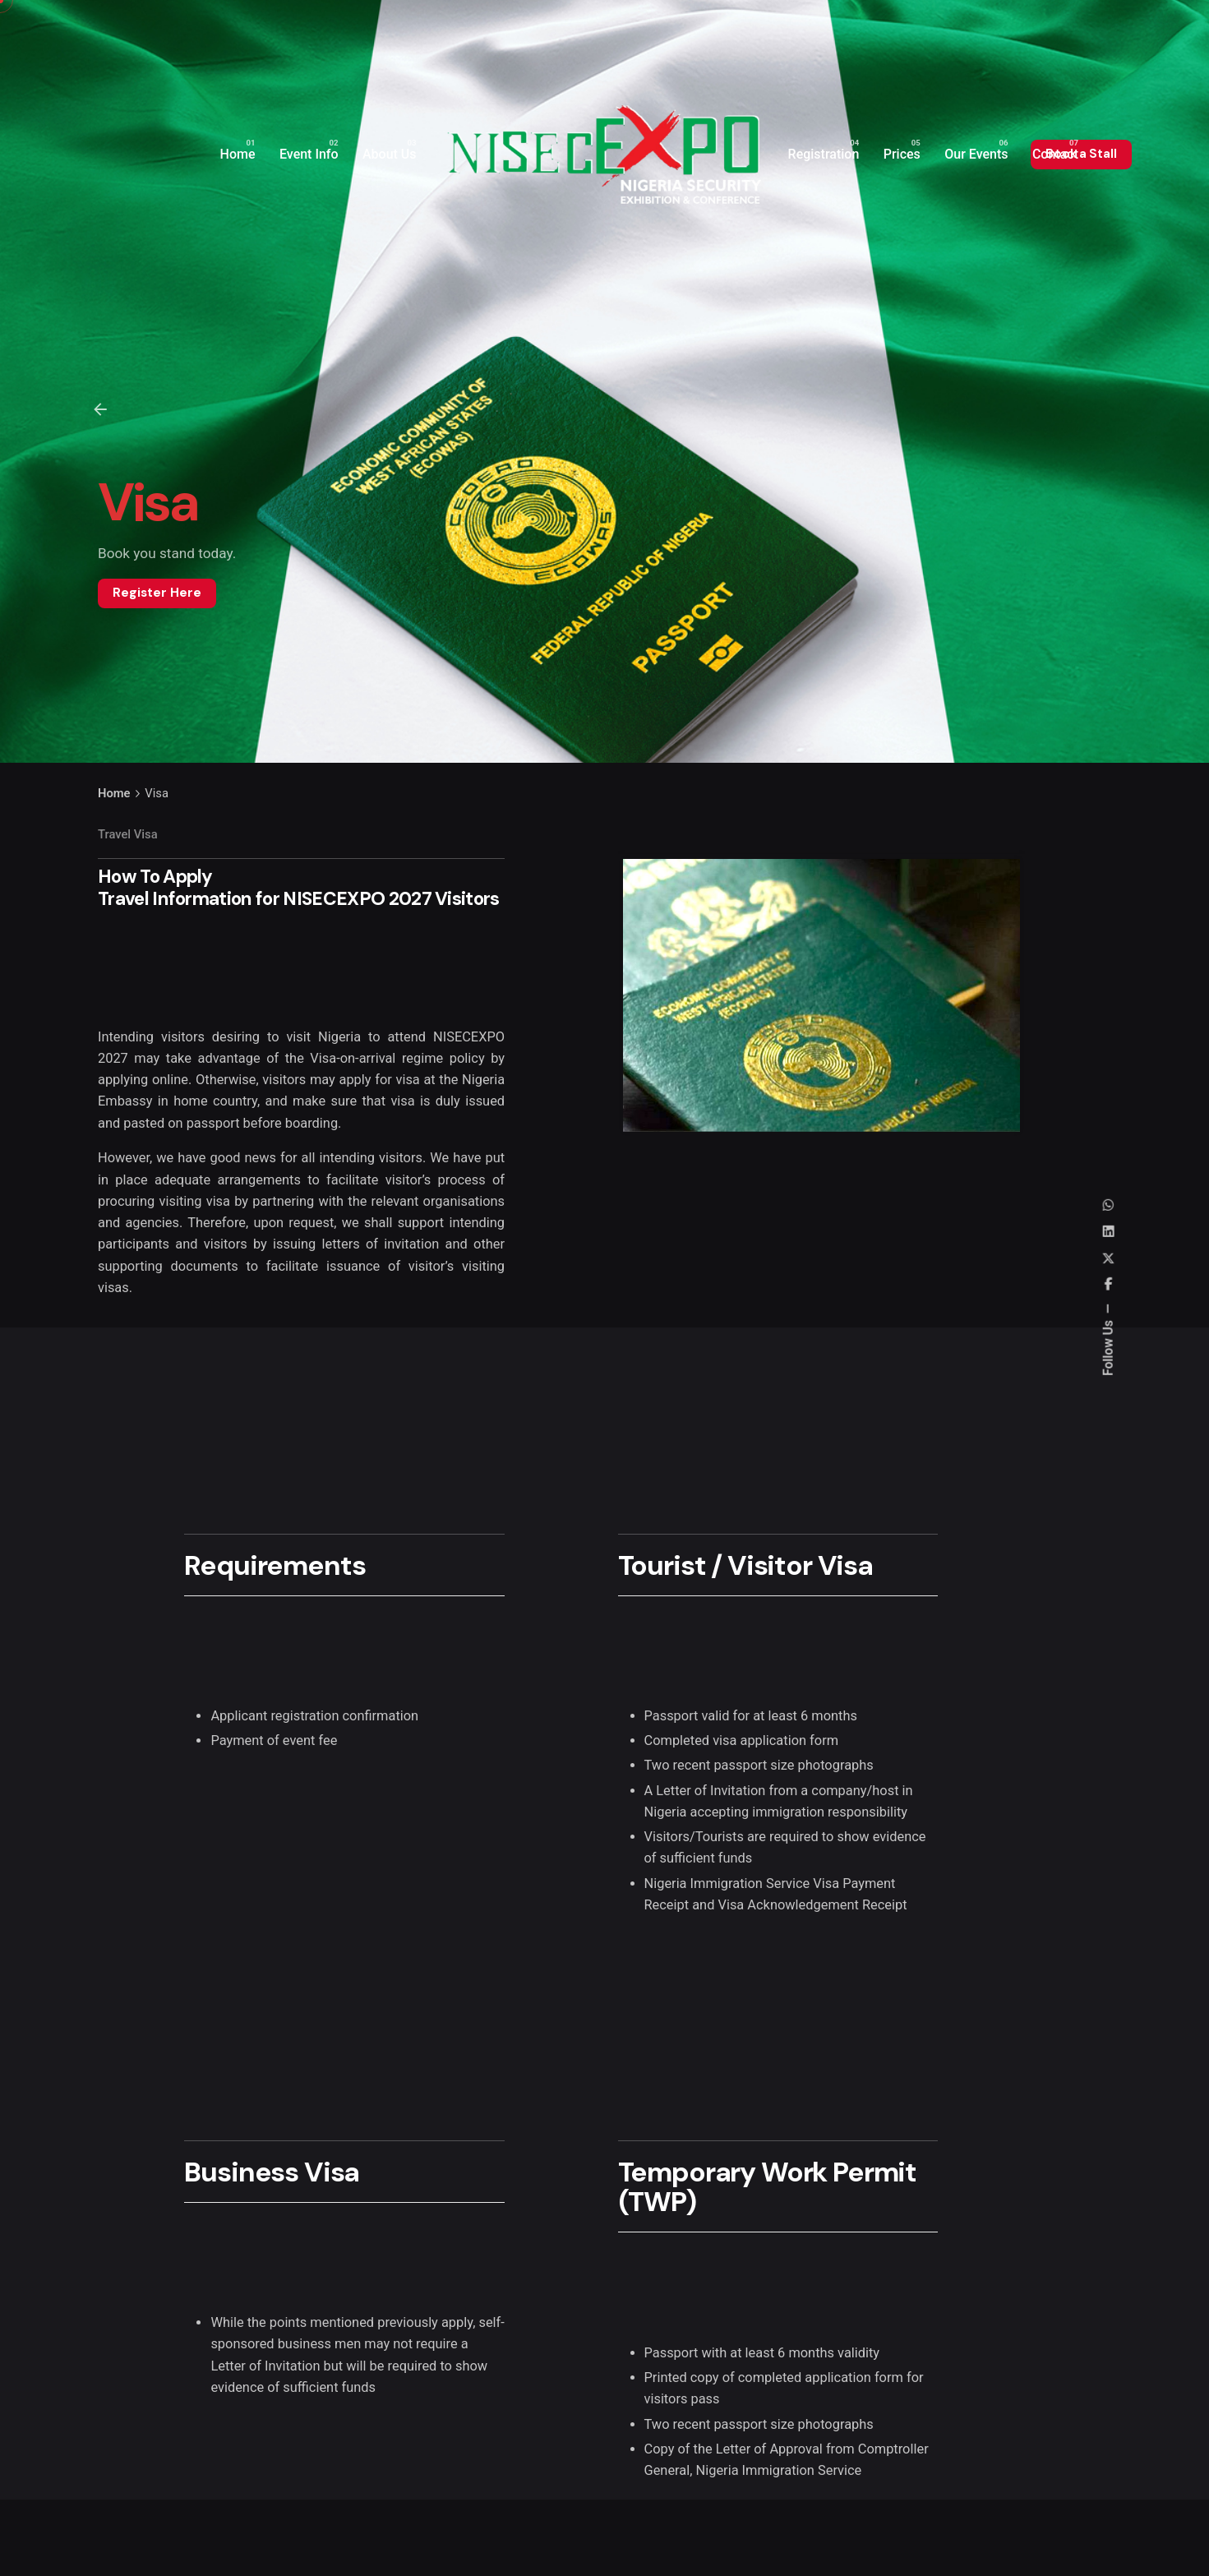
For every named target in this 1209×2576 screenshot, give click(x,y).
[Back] (100, 409)
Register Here (157, 592)
